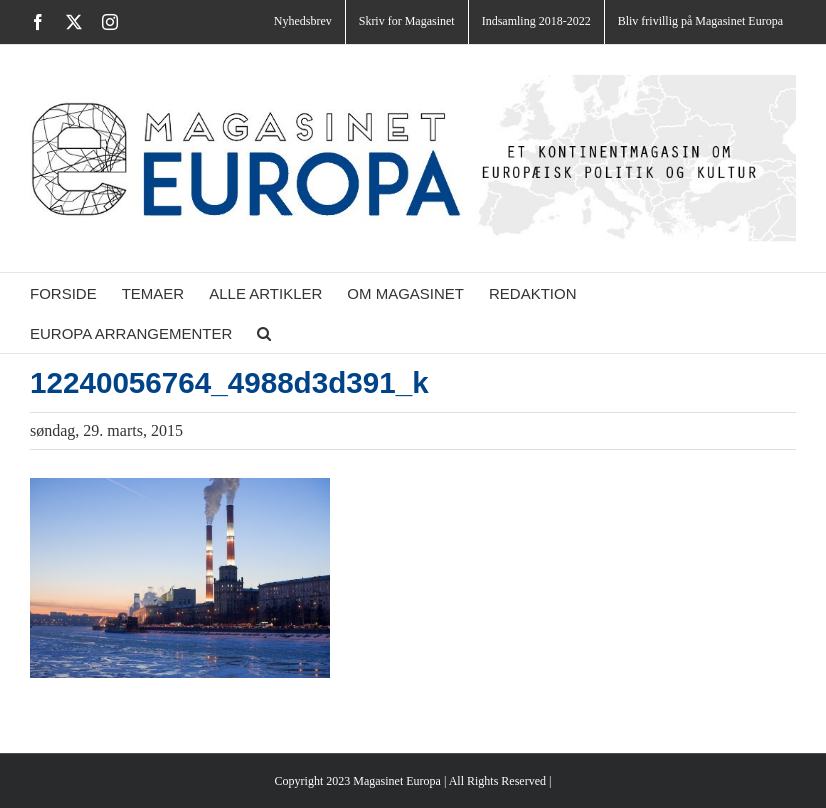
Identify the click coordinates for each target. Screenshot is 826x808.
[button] (264, 333)
